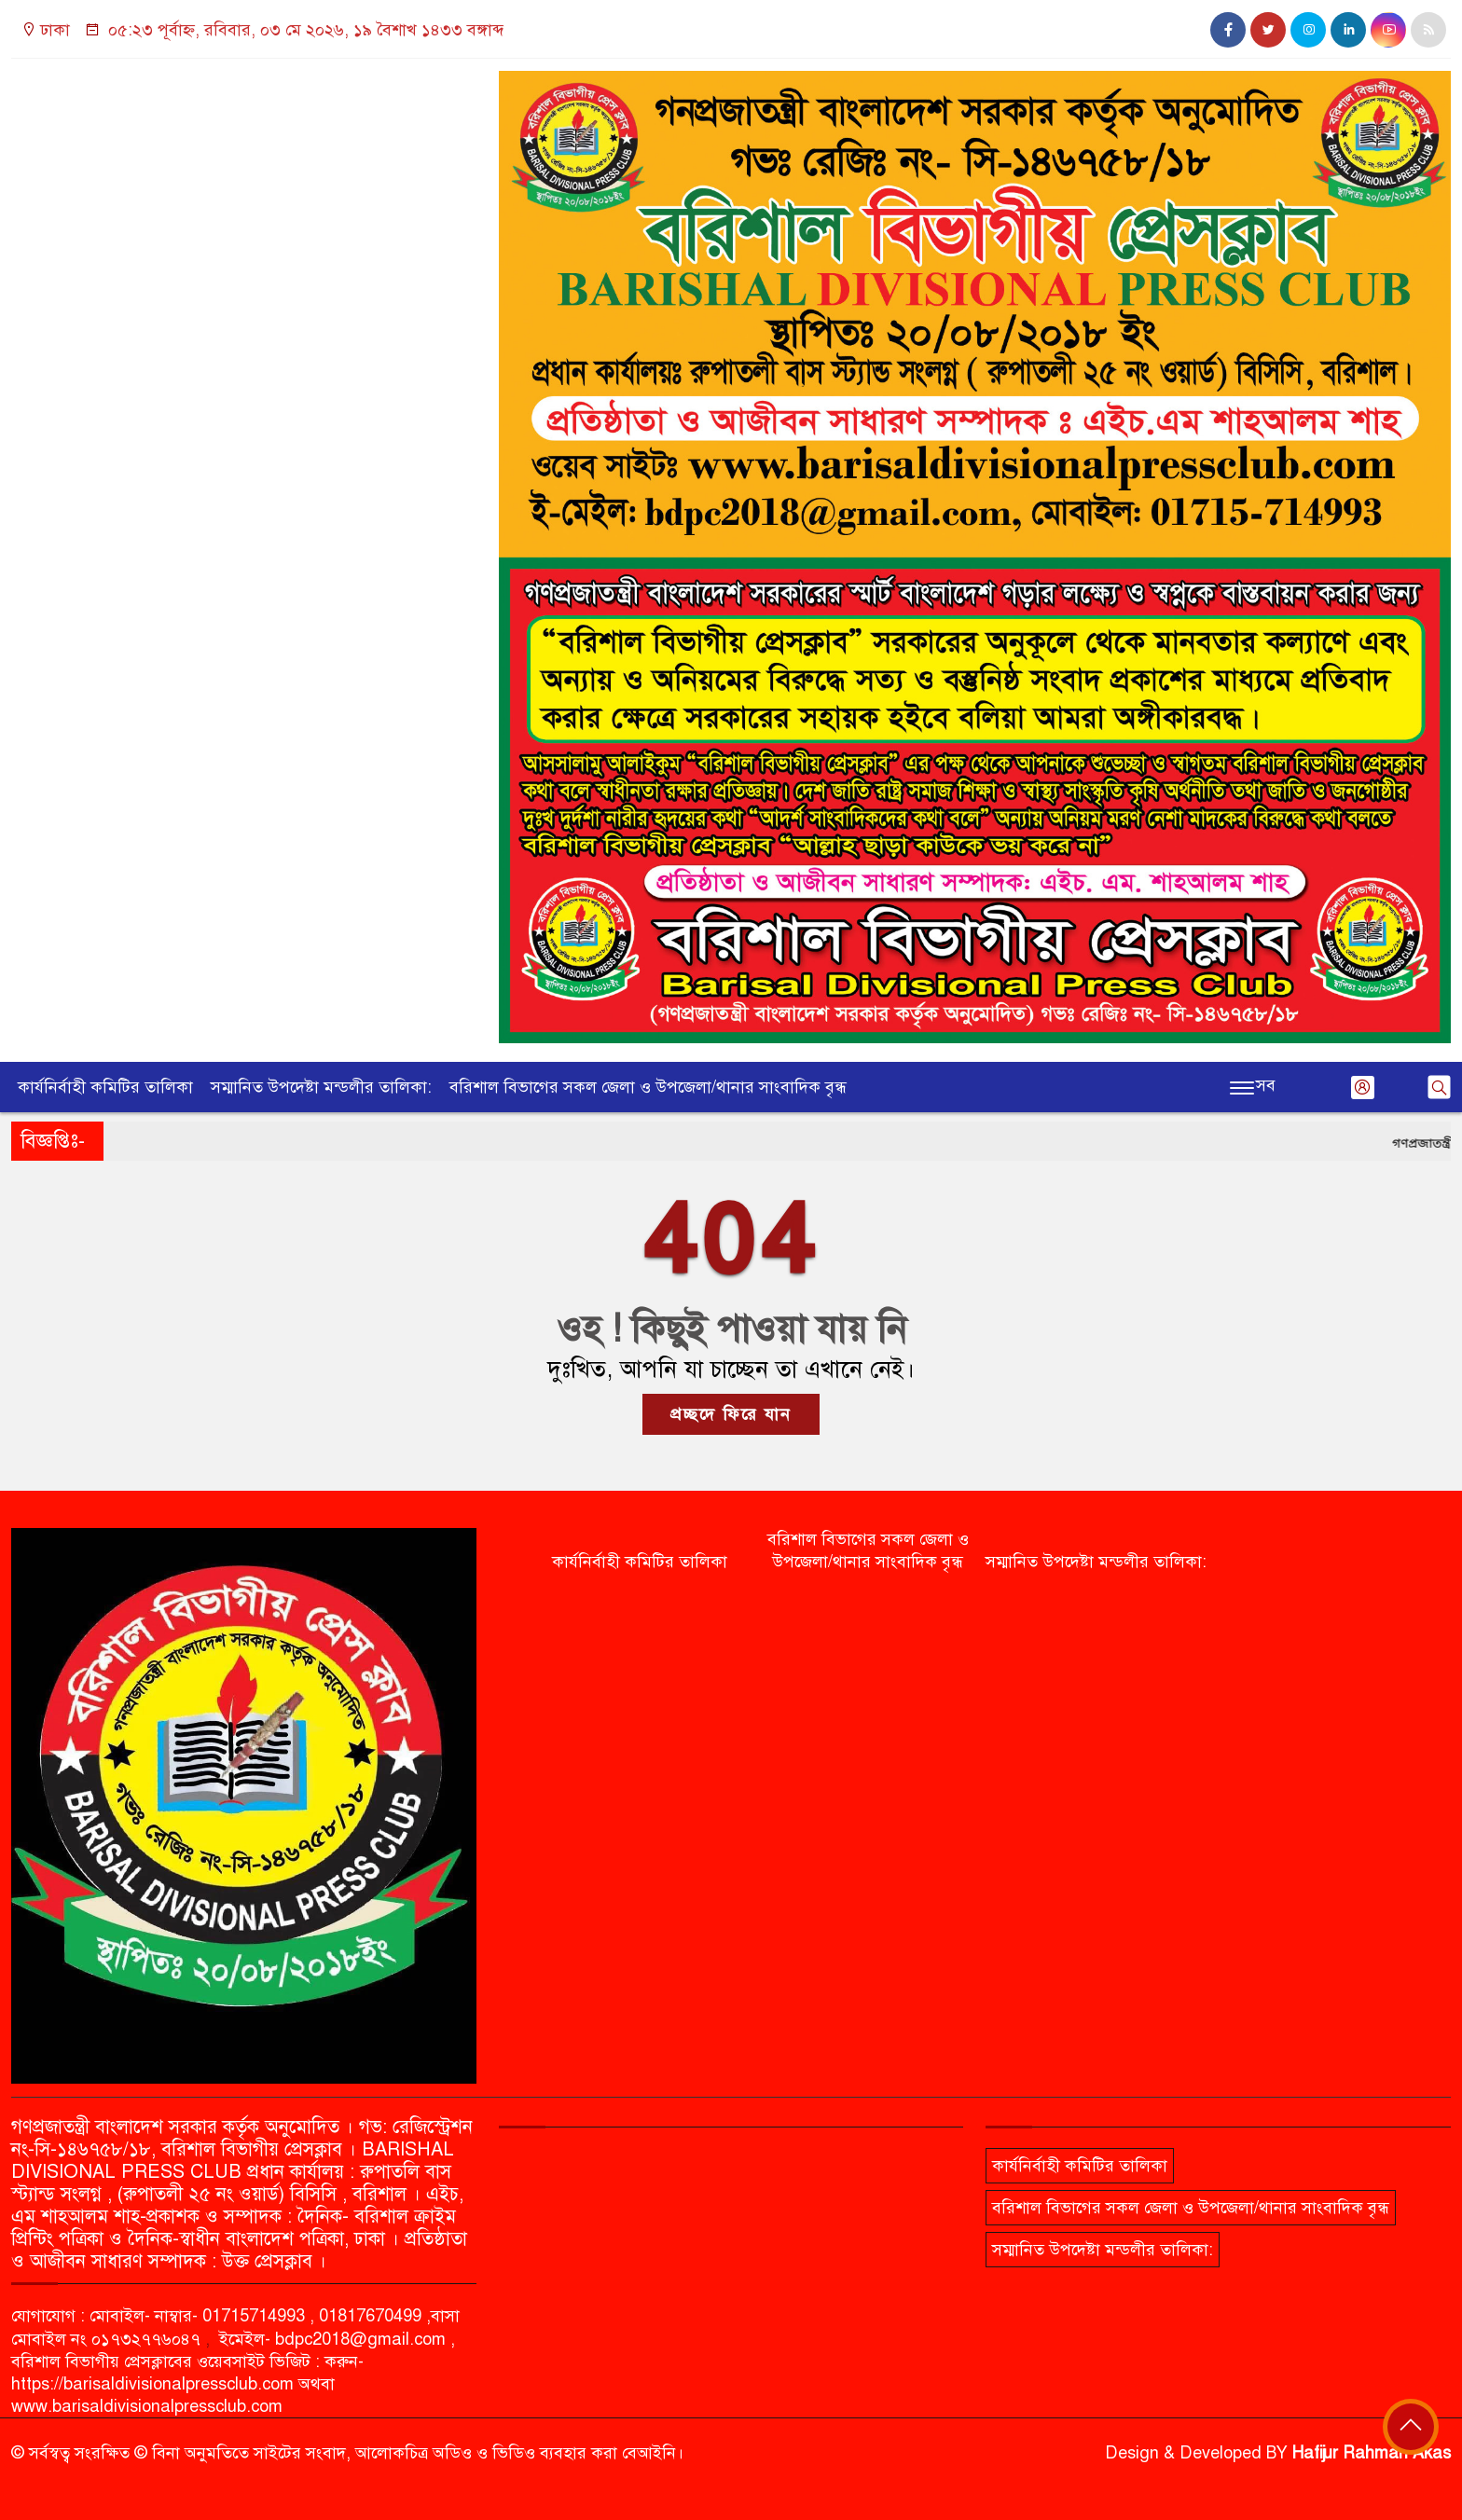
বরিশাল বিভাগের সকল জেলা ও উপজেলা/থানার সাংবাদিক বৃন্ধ (648, 1087)
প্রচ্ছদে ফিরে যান (731, 1414)
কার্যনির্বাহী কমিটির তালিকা (105, 1087)
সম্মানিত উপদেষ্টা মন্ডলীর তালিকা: (321, 1087)
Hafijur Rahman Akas (1371, 2453)
